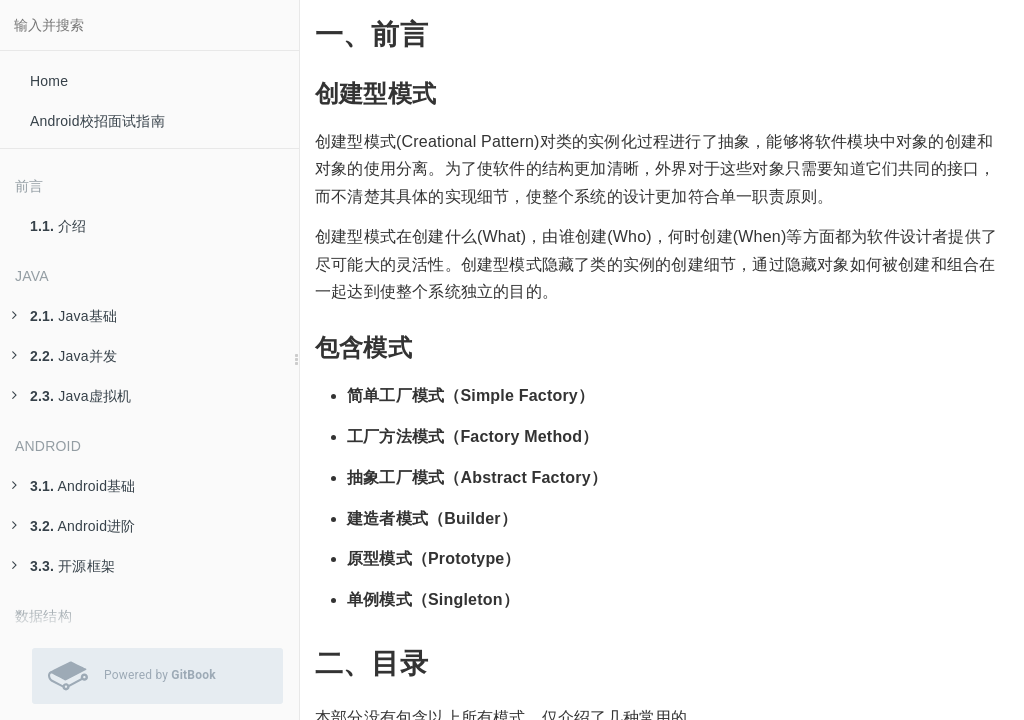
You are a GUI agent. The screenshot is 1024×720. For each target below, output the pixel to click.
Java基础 (64, 316)
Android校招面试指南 (97, 121)
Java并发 (64, 356)
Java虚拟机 (71, 396)
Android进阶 (74, 526)
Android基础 (74, 486)
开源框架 (63, 566)
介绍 (58, 226)
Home (49, 81)
